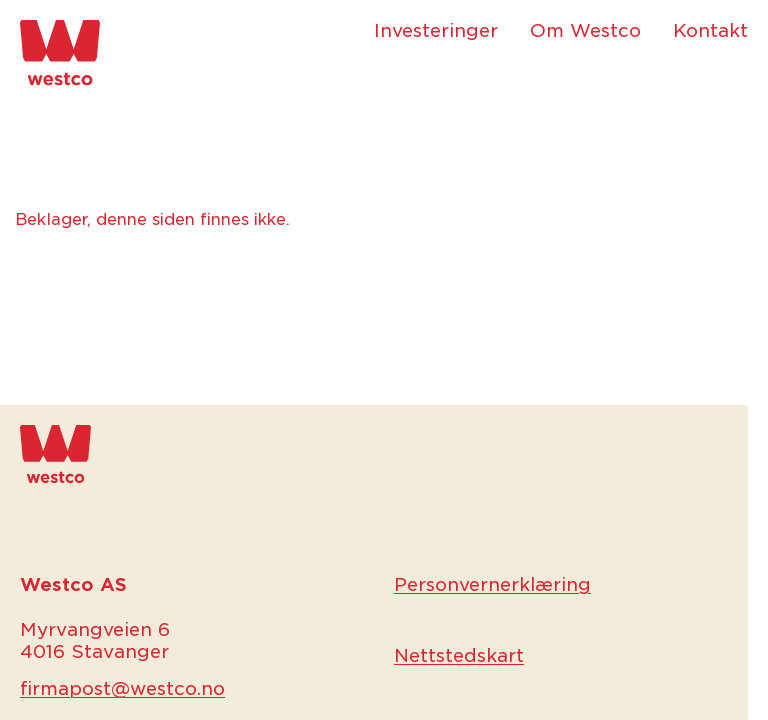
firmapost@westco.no (122, 688)
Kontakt (710, 30)
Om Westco (585, 30)
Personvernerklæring (492, 584)
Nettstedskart (459, 655)
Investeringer (436, 30)
